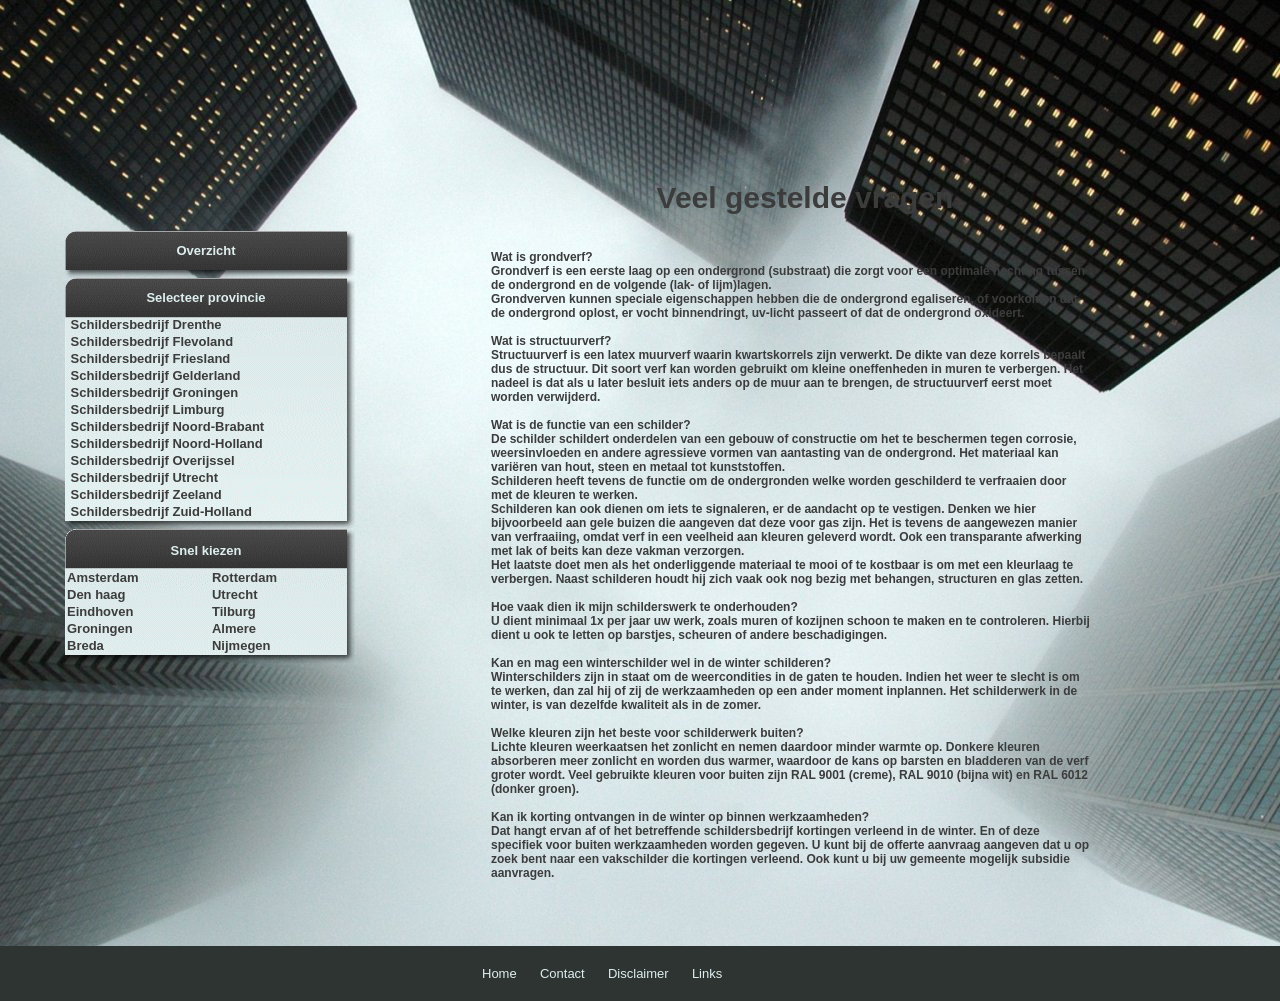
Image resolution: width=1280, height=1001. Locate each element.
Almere (234, 628)
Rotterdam (244, 577)
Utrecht (235, 594)
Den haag (96, 594)
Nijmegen (241, 645)
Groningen (100, 628)
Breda (85, 645)
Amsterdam (103, 577)
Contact (562, 973)
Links (707, 973)
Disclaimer (638, 973)
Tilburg (234, 611)
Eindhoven (100, 611)
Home (499, 973)
